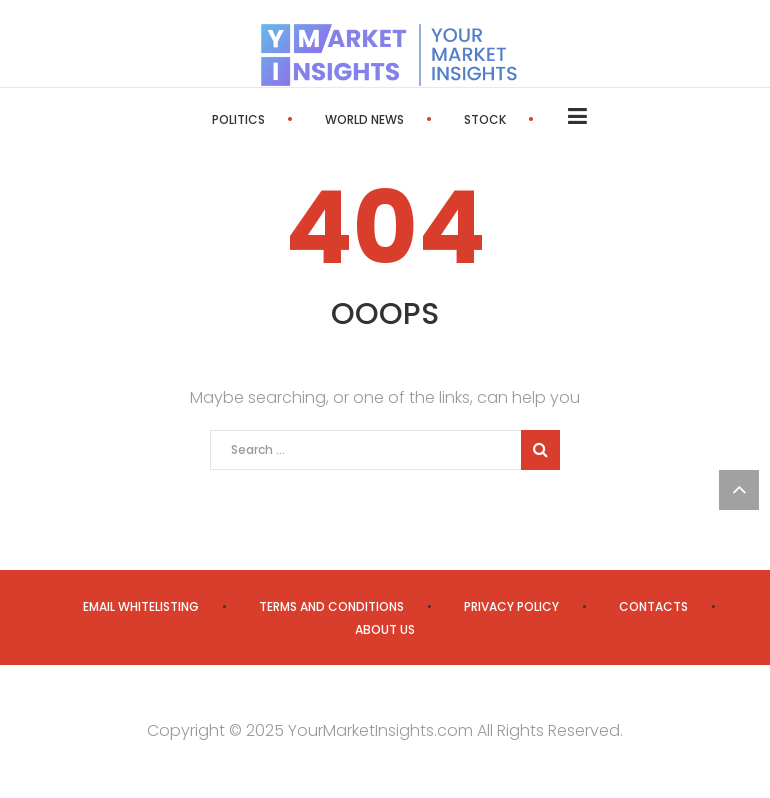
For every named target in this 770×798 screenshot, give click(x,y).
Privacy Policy (511, 606)
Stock (485, 119)
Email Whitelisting (141, 606)
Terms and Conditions (331, 606)
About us (385, 629)
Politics (238, 119)
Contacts (653, 606)
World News (364, 119)
